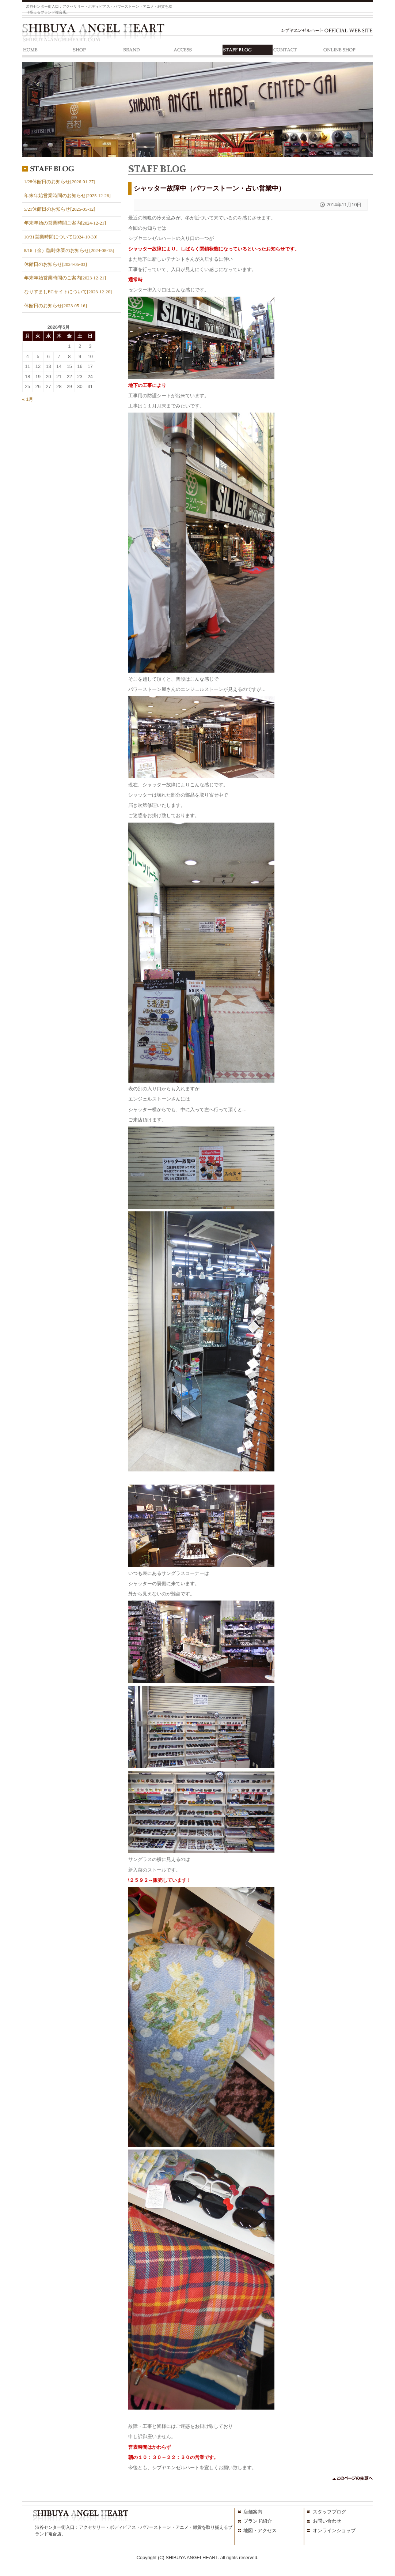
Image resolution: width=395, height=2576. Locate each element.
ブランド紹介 (257, 2521)
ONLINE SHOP (348, 51)
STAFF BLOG (248, 51)
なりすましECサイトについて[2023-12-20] (68, 291)
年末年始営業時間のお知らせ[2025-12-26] (67, 195)
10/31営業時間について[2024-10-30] (61, 237)
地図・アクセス (260, 2530)
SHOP (97, 51)
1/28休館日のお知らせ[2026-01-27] (59, 181)
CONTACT (298, 51)
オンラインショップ (334, 2530)
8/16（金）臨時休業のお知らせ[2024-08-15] (69, 250)
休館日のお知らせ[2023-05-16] (55, 305)
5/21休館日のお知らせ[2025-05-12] (59, 209)
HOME (47, 51)
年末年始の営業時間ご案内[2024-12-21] (65, 223)
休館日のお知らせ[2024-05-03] (55, 264)
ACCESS (197, 51)
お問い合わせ (327, 2521)
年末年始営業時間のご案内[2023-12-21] (65, 278)
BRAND (147, 51)
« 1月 (28, 399)
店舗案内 (252, 2512)
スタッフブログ (329, 2512)
